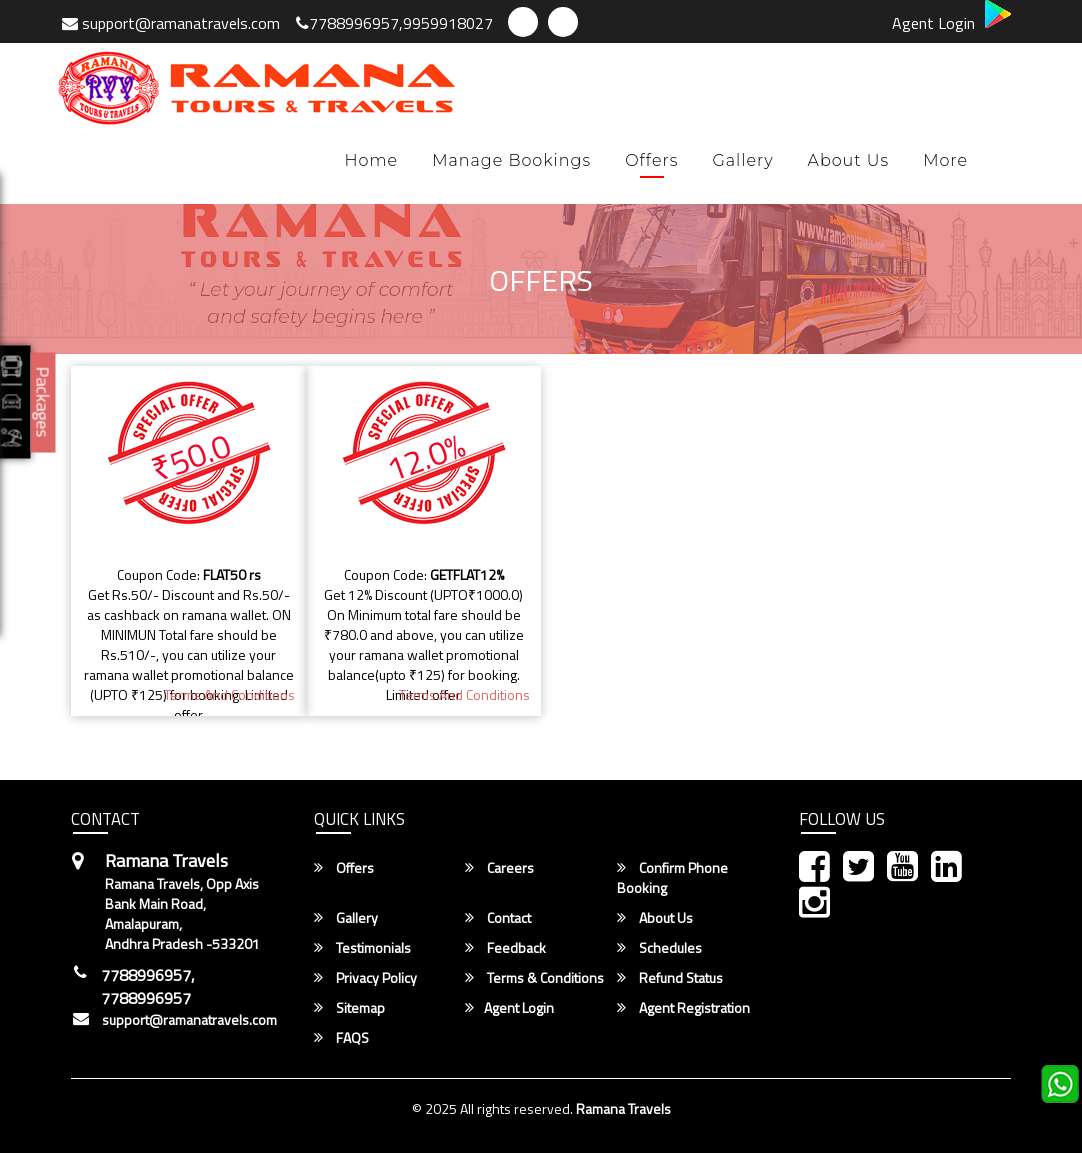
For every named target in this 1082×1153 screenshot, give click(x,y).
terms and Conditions (229, 694)
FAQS (341, 1038)
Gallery (742, 160)
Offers (651, 160)
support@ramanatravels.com (171, 23)
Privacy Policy (365, 978)
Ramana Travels (623, 1108)
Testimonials (362, 948)
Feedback (505, 948)
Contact (498, 918)
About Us (849, 160)
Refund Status (670, 978)
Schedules (659, 948)
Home (372, 160)
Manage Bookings (511, 160)
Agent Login (933, 23)
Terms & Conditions (534, 978)
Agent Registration (683, 1008)
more (945, 160)
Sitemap (349, 1008)
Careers (499, 868)
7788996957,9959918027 (394, 23)
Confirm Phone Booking (672, 878)
